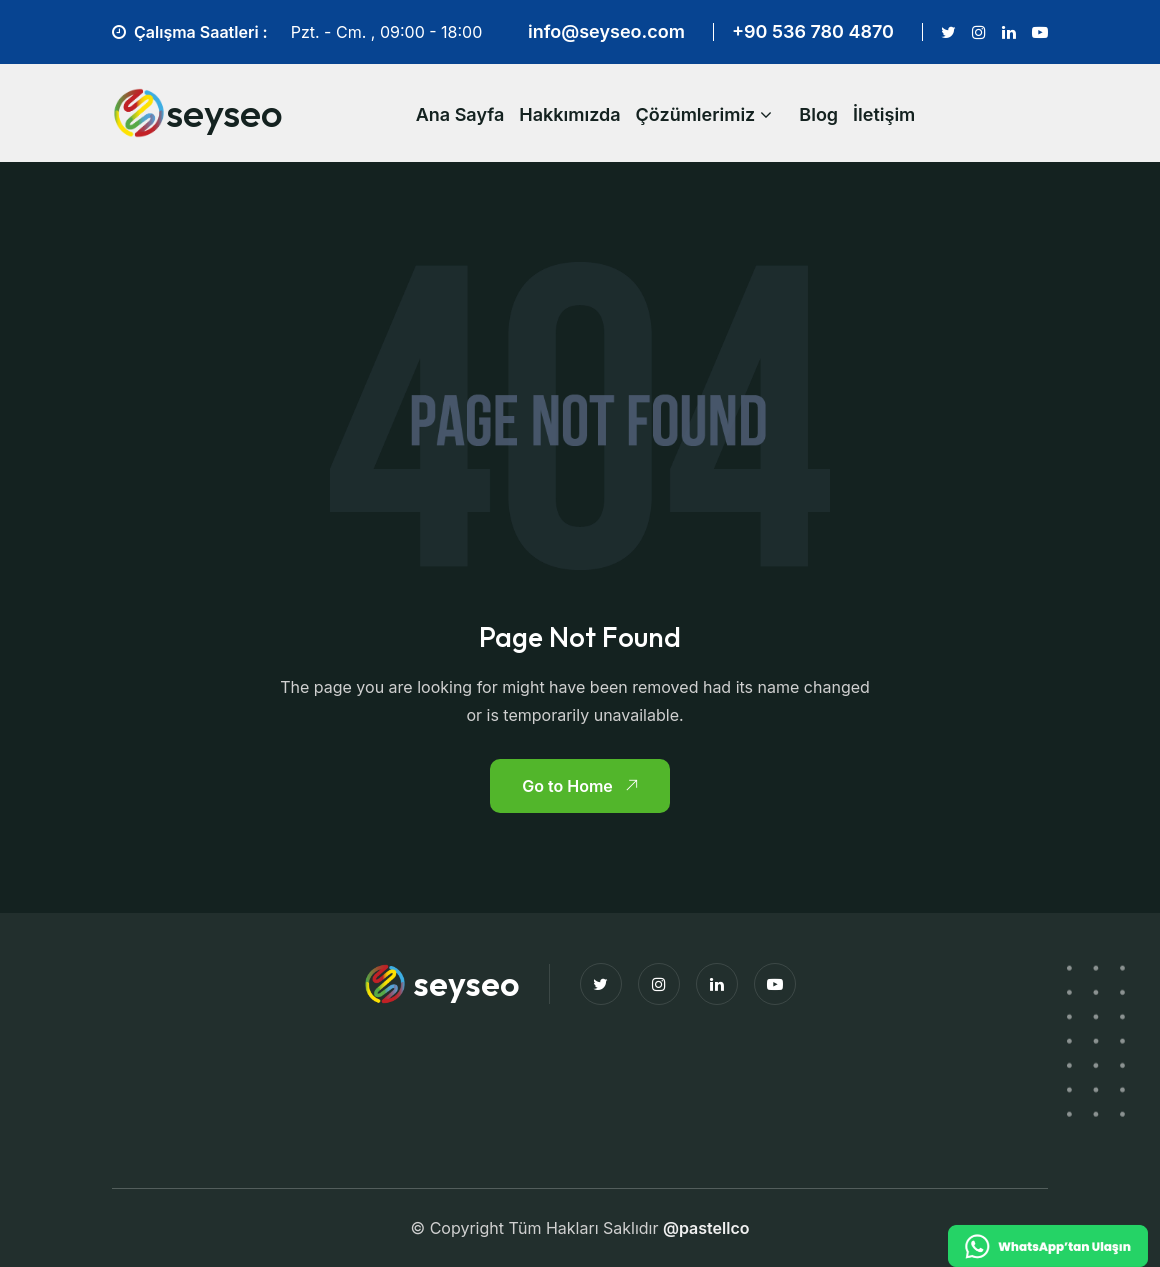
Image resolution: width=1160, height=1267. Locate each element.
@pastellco (706, 1228)
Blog (818, 114)
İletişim (884, 114)
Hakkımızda (569, 114)
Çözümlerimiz (696, 114)
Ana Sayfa (460, 114)
